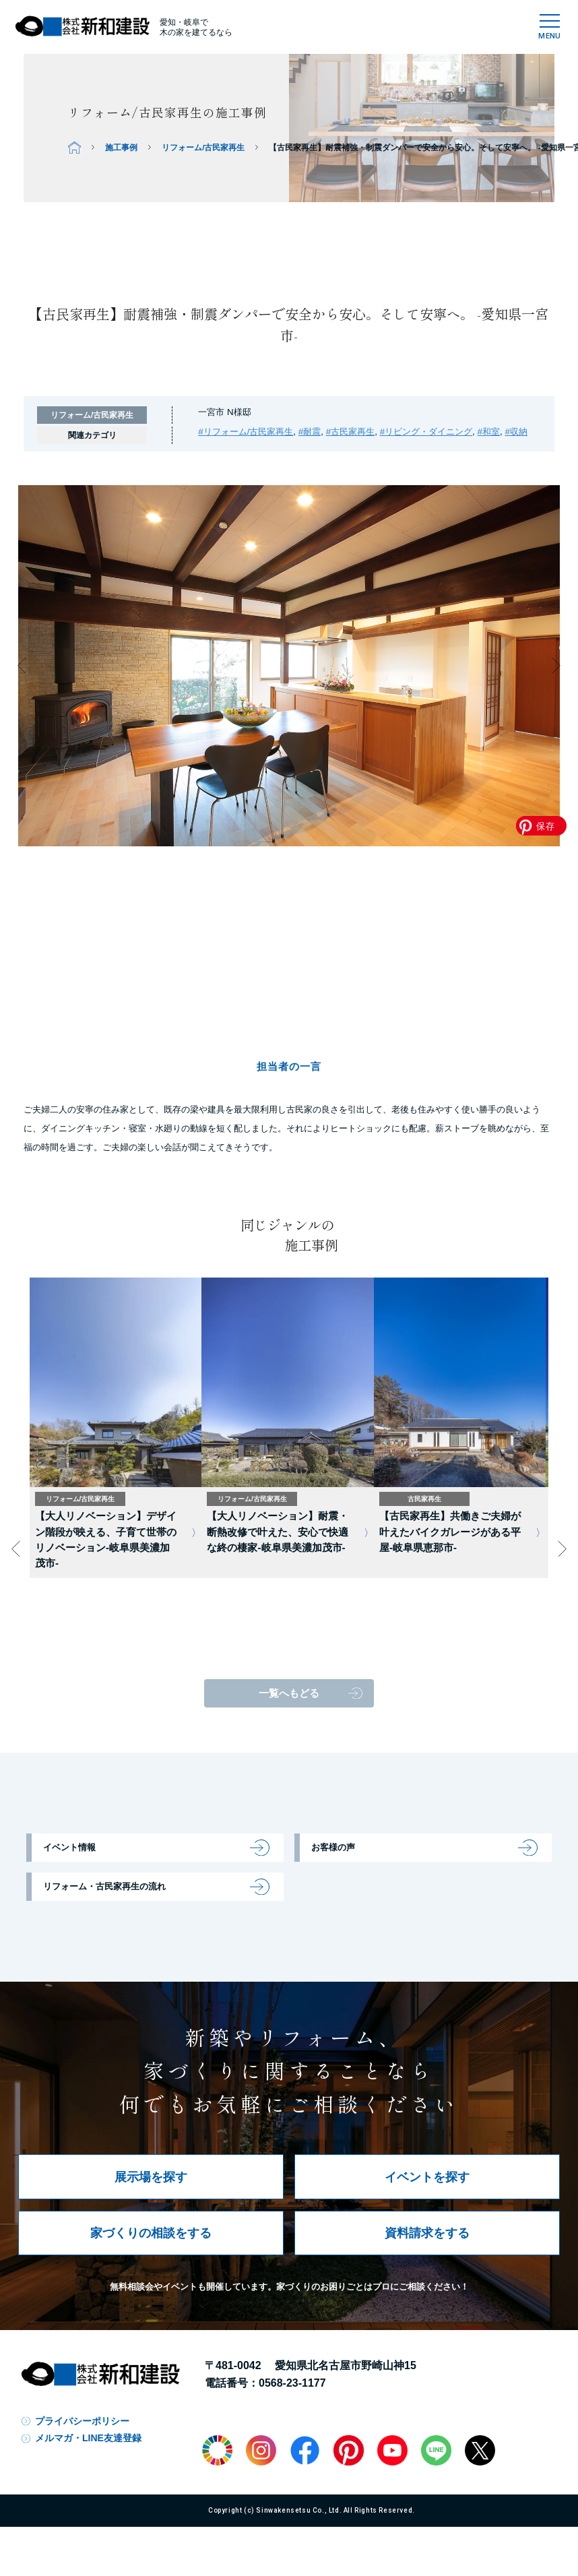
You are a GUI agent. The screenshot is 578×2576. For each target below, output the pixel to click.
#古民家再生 (350, 432)
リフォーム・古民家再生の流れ (104, 1886)
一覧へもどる (289, 1693)
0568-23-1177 (292, 2383)
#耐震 (309, 432)
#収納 (516, 432)
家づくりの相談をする (151, 2233)
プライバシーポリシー (82, 2421)
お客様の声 (333, 1847)
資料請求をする (427, 2233)
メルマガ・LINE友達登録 (88, 2437)
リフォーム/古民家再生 (203, 147)
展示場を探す (151, 2177)
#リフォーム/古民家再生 (245, 432)
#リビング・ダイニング (426, 432)
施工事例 (121, 147)
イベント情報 (69, 1847)
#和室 (489, 432)
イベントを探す (427, 2177)
